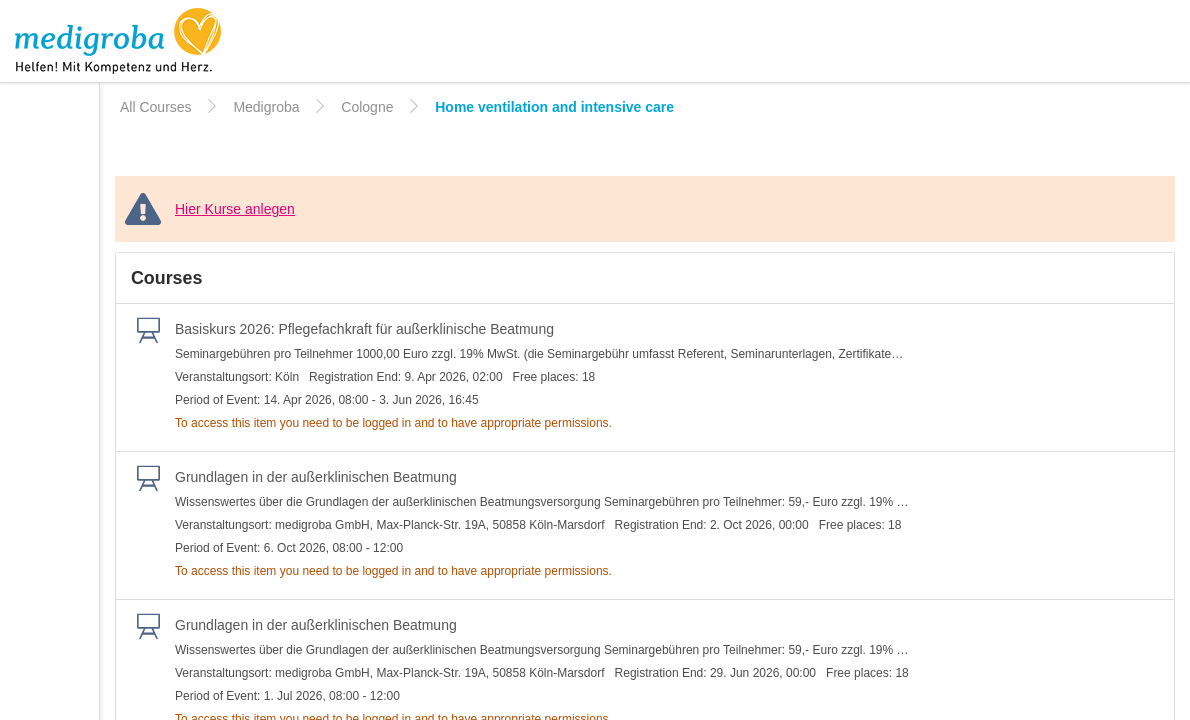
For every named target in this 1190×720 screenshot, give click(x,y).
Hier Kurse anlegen (235, 209)
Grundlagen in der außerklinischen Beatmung (316, 477)
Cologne (367, 107)
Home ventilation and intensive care (554, 107)
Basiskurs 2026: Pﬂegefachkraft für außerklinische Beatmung (364, 329)
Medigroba (266, 107)
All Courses (156, 107)
